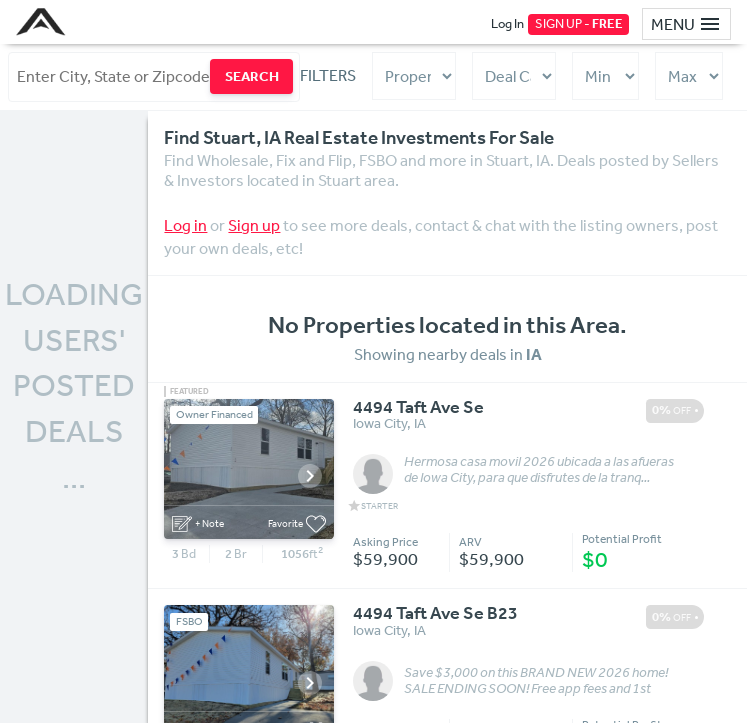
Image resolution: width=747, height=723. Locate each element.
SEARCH (252, 76)
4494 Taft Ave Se (418, 408)
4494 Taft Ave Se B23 (435, 614)
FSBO (189, 621)
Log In (507, 23)
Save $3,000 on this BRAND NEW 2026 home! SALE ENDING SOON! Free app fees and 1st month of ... (536, 681)
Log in (185, 225)
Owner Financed (214, 414)
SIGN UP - (579, 23)
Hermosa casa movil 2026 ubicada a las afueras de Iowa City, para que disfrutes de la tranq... (539, 470)
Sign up (254, 225)
